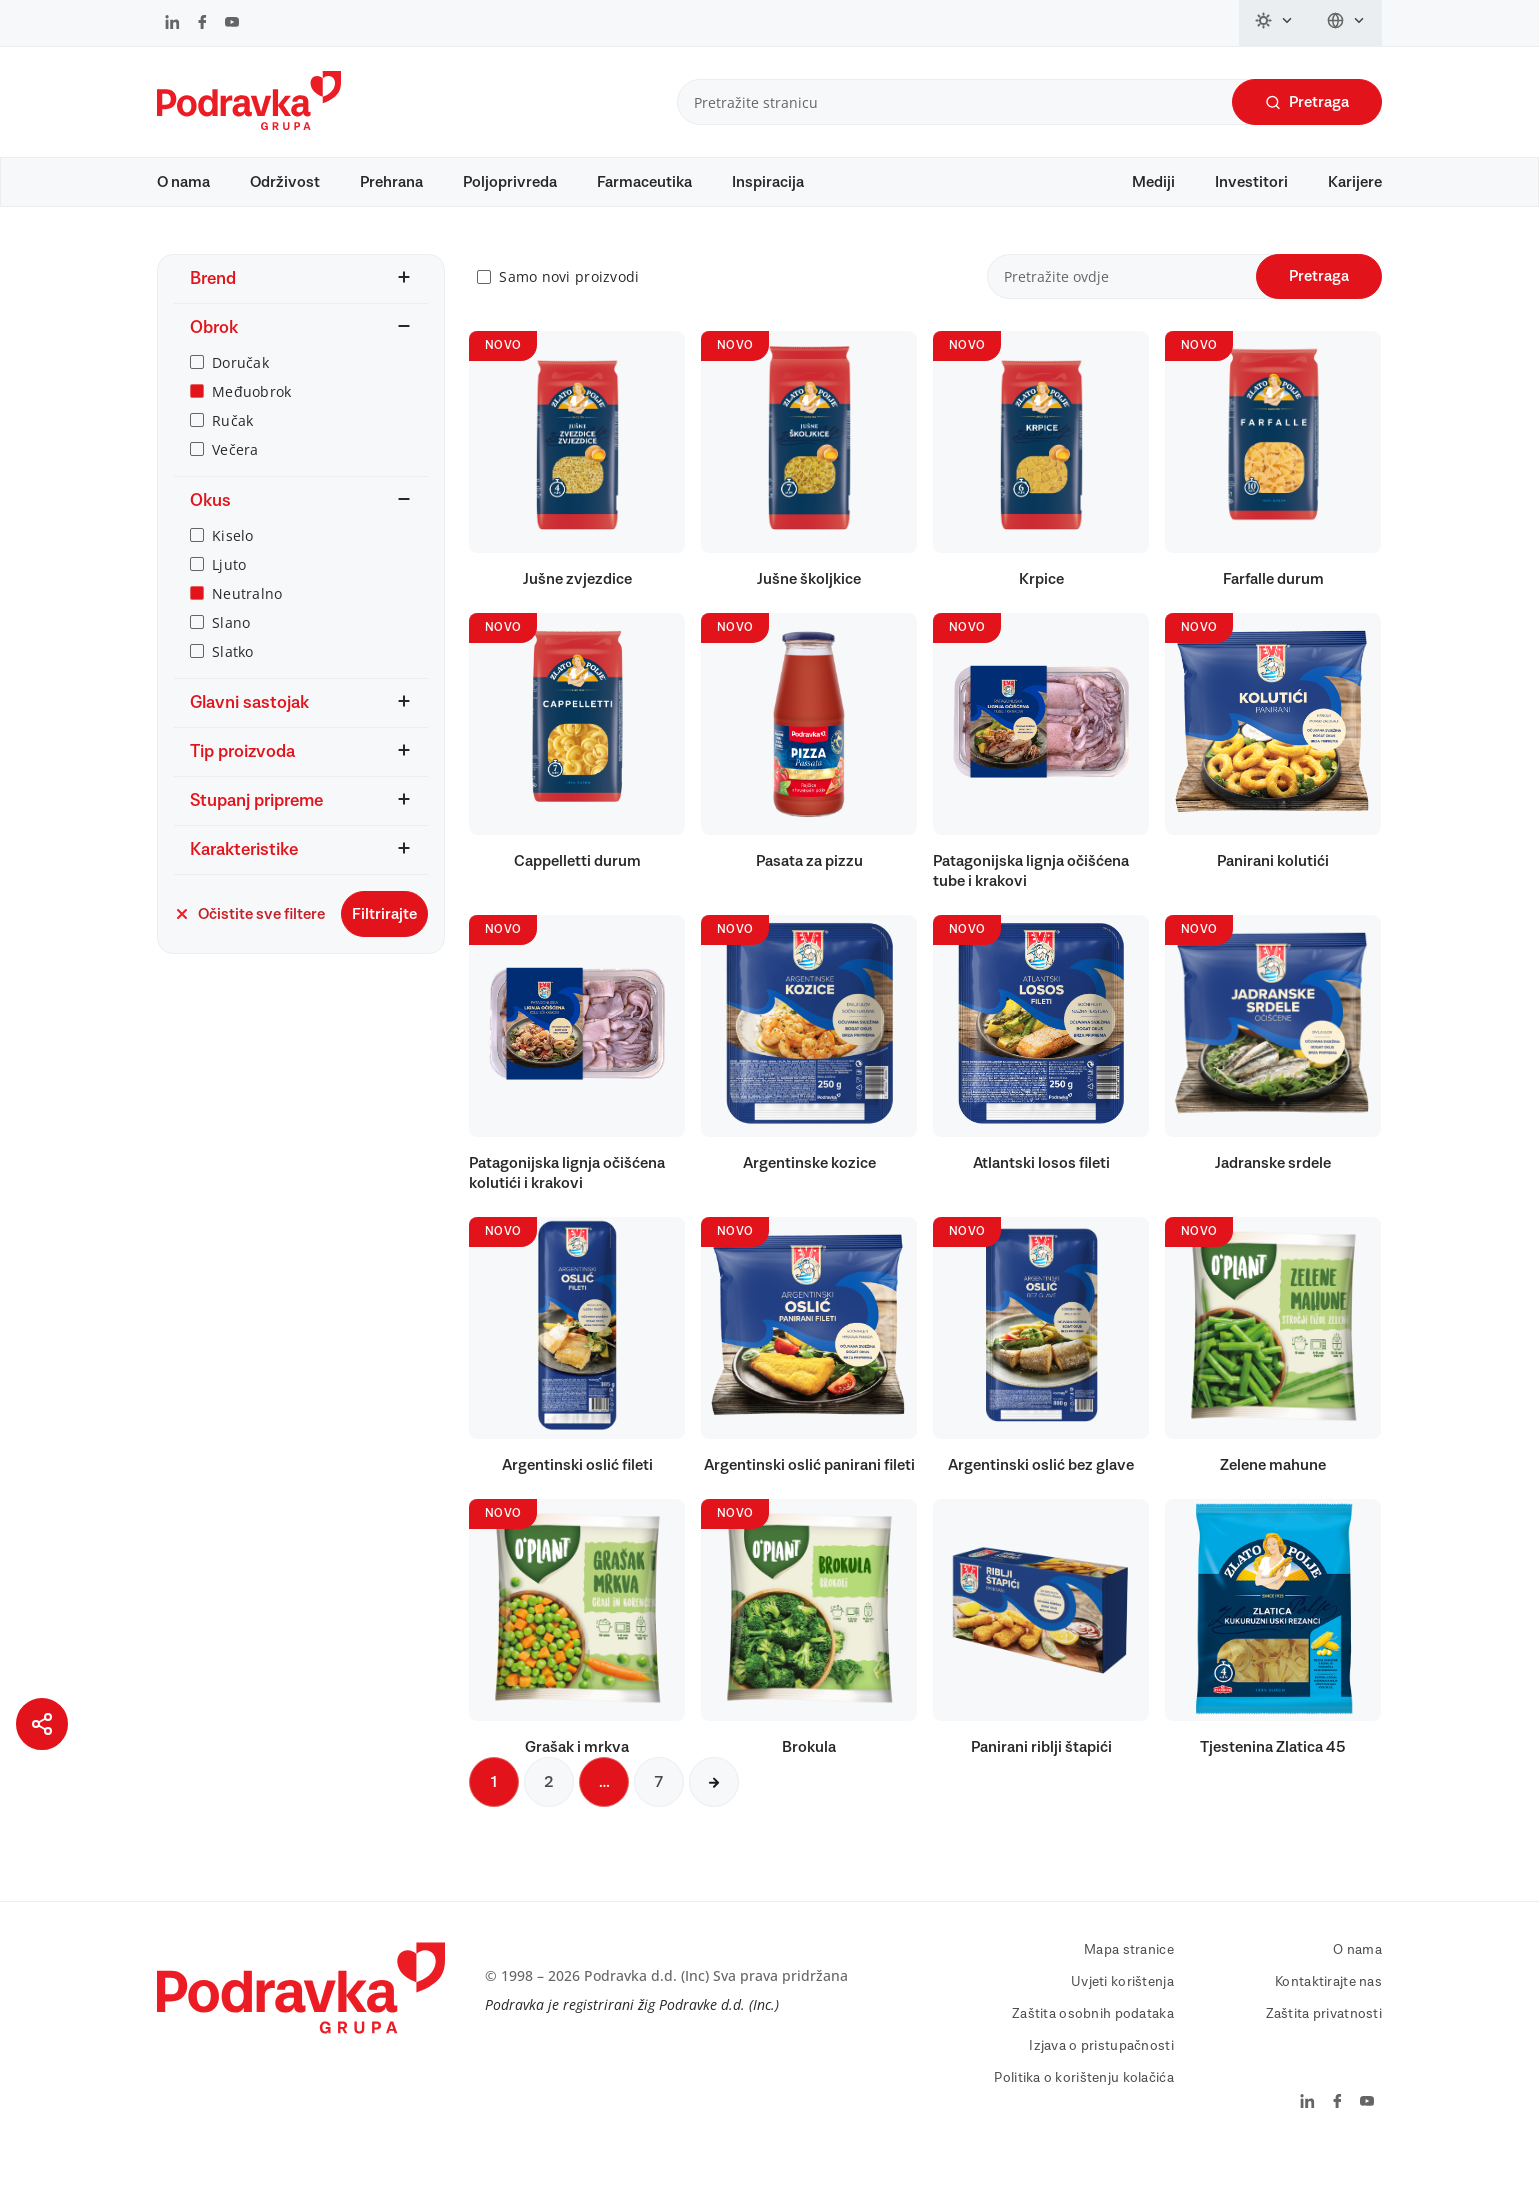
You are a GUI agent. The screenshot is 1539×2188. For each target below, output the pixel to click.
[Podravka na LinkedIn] (172, 24)
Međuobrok (252, 419)
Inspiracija (768, 182)
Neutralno (247, 621)
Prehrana (391, 182)
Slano (231, 650)
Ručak (232, 448)
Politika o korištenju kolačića (1083, 2107)
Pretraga (1307, 102)
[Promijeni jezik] (1346, 23)
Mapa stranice (1129, 1979)
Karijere (1355, 182)
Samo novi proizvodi (569, 305)
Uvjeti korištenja (1122, 2011)
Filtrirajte (384, 942)
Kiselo (233, 563)
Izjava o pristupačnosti (1101, 2075)
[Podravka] (249, 125)
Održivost (285, 182)
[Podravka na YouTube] (232, 24)
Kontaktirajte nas (1328, 2011)
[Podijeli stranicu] (42, 1724)
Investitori (1251, 182)
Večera (235, 477)
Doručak (240, 390)
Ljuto (229, 592)
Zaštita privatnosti (1324, 2043)
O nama (183, 182)
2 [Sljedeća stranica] (549, 1811)
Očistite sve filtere (249, 942)
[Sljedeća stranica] (714, 1811)
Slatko (233, 679)
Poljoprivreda (510, 182)
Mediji (1153, 182)
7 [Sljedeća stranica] (659, 1811)
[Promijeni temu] (1275, 23)
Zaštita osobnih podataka (1093, 2043)
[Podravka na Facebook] (202, 24)
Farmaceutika (644, 182)
